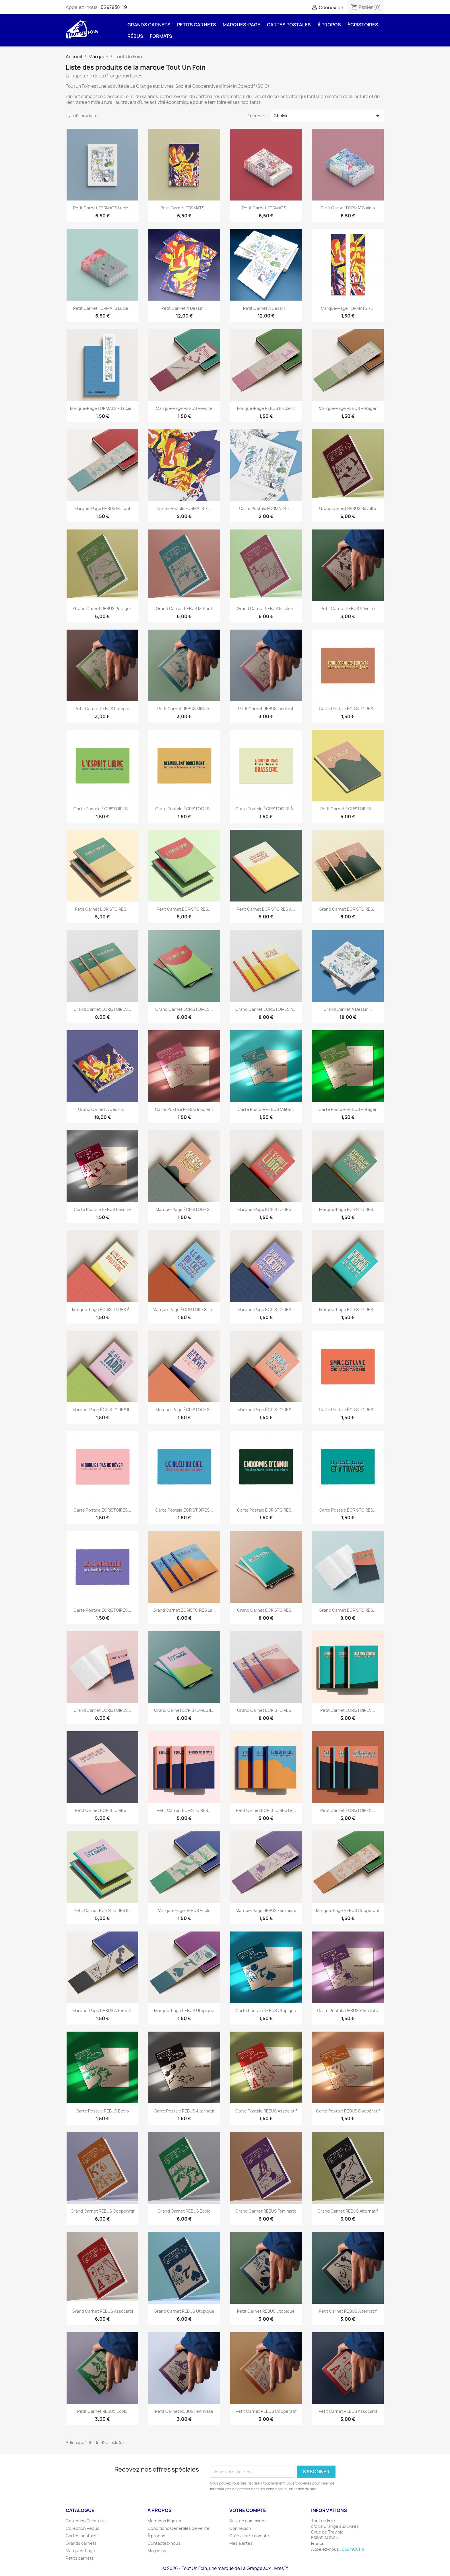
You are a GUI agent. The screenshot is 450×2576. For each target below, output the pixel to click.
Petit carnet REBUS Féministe (184, 2411)
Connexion (240, 2528)
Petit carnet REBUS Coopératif (266, 2411)
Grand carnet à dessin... (347, 1009)
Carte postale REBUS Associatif (266, 2111)
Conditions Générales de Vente (179, 2528)
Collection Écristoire (86, 2521)
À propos (329, 25)
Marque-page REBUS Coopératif (347, 1910)
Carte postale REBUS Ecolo (102, 2111)
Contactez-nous (164, 2543)
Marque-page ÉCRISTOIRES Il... (102, 1409)
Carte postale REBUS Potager (348, 1109)
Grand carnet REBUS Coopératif (102, 2211)
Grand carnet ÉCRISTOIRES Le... (184, 1610)
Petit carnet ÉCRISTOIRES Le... (266, 1810)
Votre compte (247, 2510)
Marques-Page (241, 25)
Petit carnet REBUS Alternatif (348, 2311)
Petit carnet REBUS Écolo (102, 2411)
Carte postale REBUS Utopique (266, 2010)
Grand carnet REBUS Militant (184, 608)
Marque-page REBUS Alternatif (102, 2010)
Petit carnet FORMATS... (184, 208)
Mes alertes (241, 2543)
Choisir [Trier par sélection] (327, 115)
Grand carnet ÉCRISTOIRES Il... (184, 1710)
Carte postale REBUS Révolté (102, 1209)
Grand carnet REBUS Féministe (265, 2211)
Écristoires (363, 25)
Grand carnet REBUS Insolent (266, 608)
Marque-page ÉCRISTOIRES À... (102, 1309)
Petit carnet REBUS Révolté (348, 608)
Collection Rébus (82, 2528)
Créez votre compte (249, 2535)
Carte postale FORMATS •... (184, 508)
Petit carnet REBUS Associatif (348, 2411)
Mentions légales (164, 2521)
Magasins (157, 2550)
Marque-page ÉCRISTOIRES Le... (184, 1309)
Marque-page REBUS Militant (102, 508)
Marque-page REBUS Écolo (184, 1910)
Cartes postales (289, 25)
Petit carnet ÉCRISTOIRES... (347, 808)
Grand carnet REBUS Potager (102, 608)
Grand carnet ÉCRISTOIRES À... (265, 1009)
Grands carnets (148, 25)
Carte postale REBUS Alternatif (184, 2111)
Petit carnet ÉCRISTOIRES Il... (102, 1910)
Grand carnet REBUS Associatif (102, 2311)
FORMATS (161, 36)
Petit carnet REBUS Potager (102, 708)
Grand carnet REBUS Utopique (184, 2311)
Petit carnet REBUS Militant (184, 708)
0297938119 (114, 7)
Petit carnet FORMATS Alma (348, 208)
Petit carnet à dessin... (184, 308)
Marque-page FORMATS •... (348, 308)
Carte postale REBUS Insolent (184, 1109)
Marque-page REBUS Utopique (184, 2010)
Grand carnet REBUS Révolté (347, 508)
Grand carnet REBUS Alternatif (347, 2211)
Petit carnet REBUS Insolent (266, 708)
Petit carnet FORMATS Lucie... (102, 208)
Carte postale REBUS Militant (266, 1109)
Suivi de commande (248, 2521)
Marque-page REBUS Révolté (184, 408)
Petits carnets (196, 25)
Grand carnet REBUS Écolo (184, 2211)
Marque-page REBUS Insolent (266, 408)
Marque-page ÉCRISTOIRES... (184, 1209)
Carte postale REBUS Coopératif (348, 2111)
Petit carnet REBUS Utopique (266, 2311)
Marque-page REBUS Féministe (266, 1910)
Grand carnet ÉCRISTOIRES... (348, 909)
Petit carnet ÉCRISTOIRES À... (266, 909)
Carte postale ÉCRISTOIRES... (348, 708)
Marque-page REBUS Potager (348, 408)
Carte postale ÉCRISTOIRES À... (265, 808)
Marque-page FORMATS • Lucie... (102, 408)
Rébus (135, 36)
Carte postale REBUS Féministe (347, 2010)
